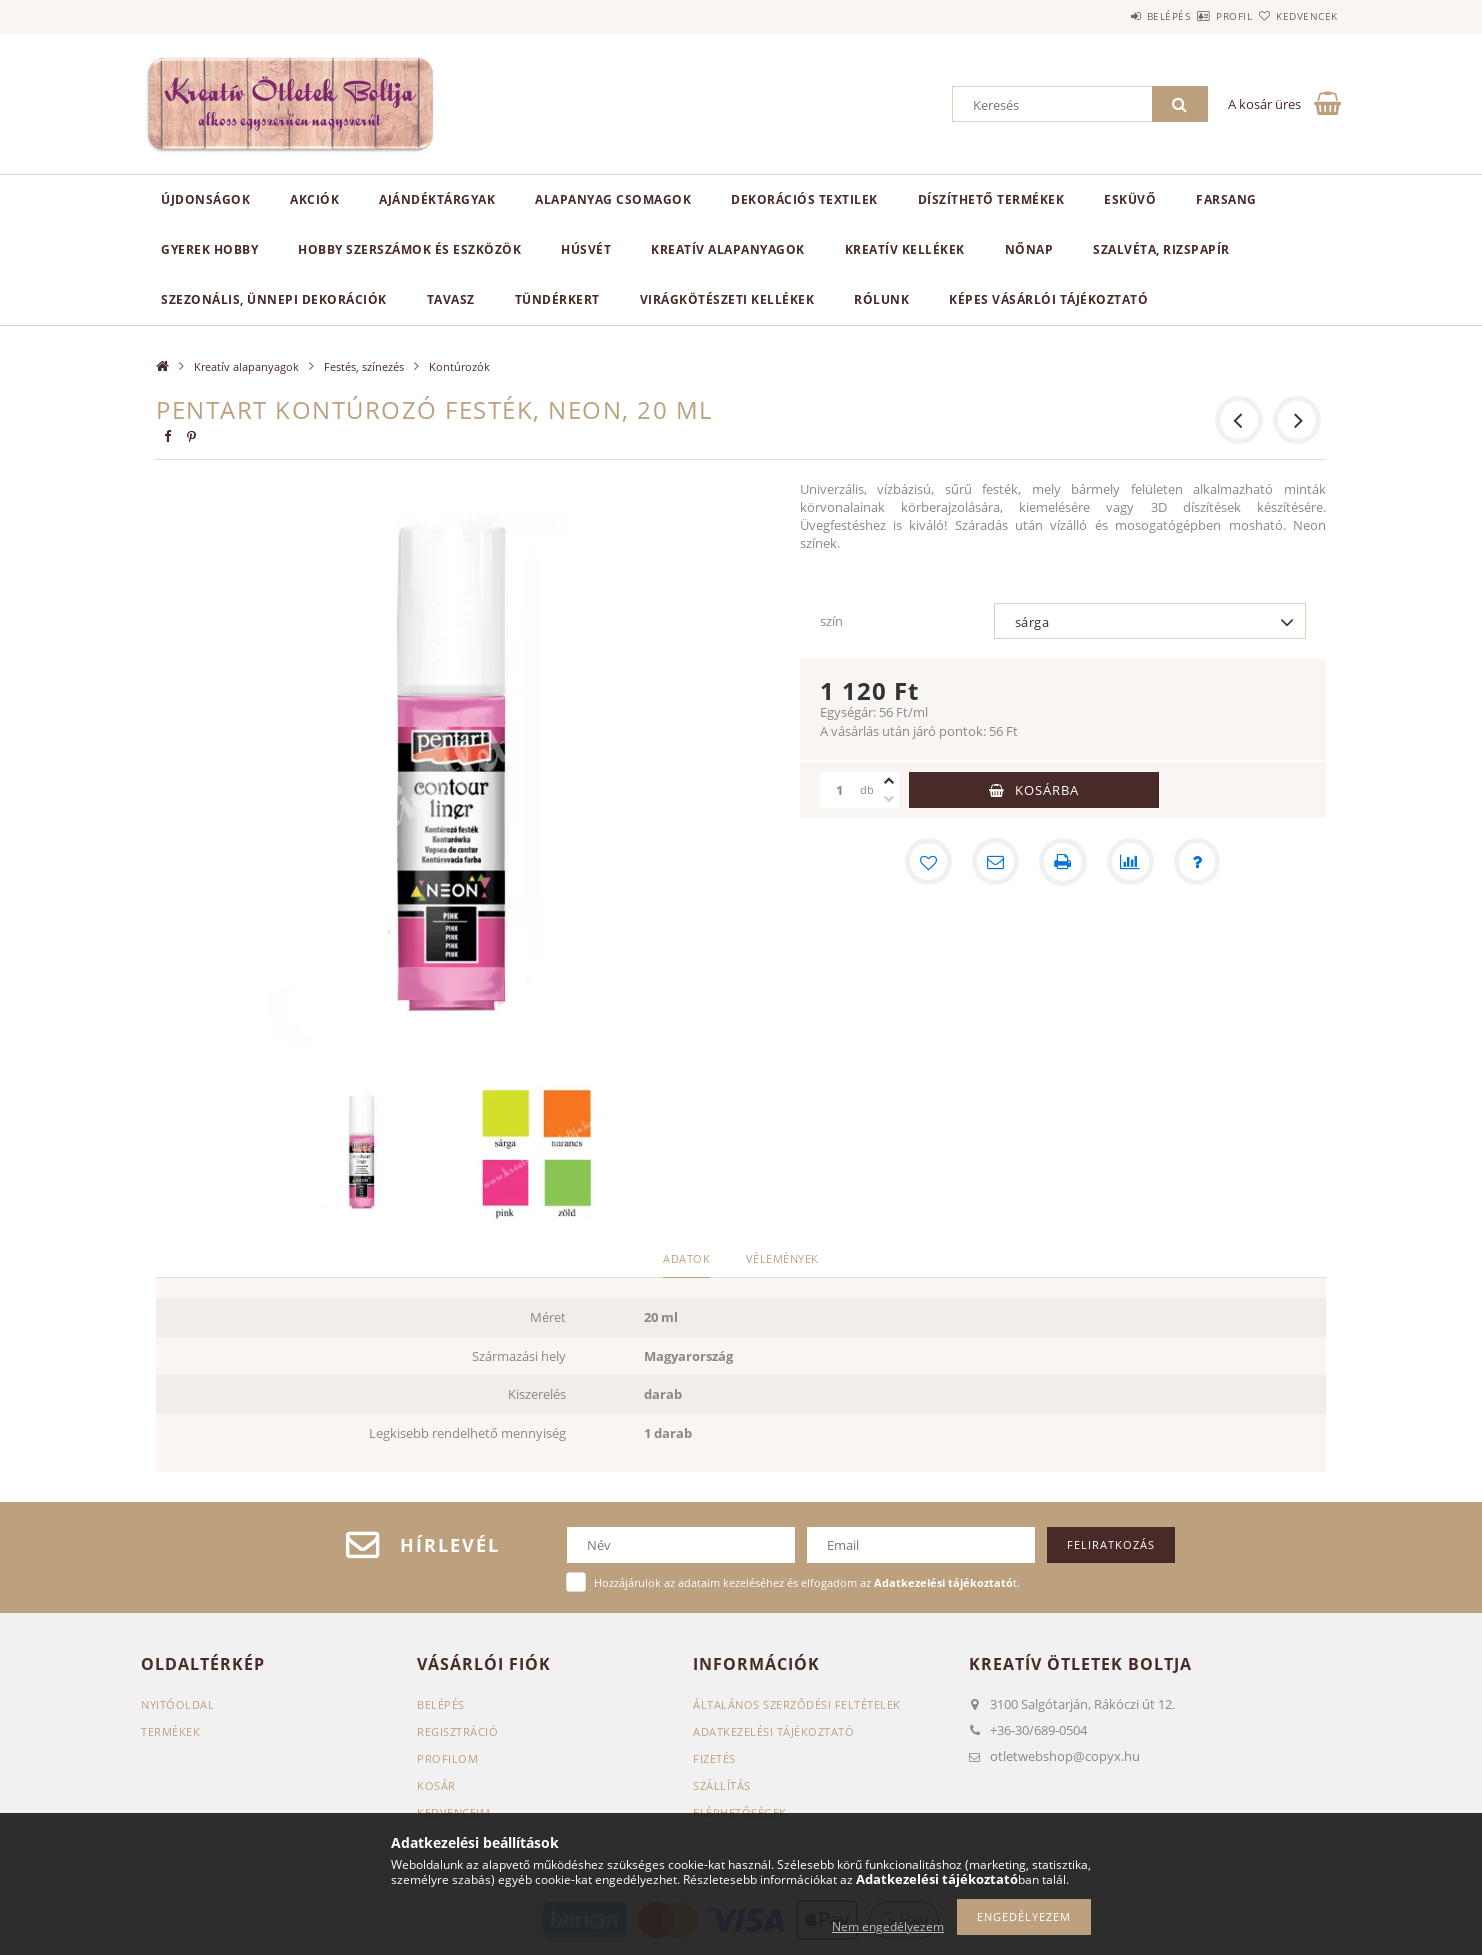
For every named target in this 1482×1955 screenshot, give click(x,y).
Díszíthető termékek (991, 199)
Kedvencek (1296, 16)
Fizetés (714, 1758)
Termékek (170, 1731)
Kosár (436, 1785)
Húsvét (586, 249)
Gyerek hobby (209, 249)
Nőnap (1029, 249)
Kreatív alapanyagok (728, 249)
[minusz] (889, 799)
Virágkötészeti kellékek (727, 299)
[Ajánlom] (995, 862)
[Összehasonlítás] (1131, 862)
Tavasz (451, 299)
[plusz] (889, 781)
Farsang (1226, 199)
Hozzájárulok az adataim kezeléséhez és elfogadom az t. (807, 1582)
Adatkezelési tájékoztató (773, 1731)
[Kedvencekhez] (927, 862)
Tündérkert (557, 299)
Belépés (1110, 16)
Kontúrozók (459, 366)
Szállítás (722, 1785)
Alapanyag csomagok (613, 199)
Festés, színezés (364, 366)
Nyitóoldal (177, 1704)
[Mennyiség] (840, 790)
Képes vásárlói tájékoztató (1048, 299)
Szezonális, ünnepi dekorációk (274, 299)
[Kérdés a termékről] (1199, 862)
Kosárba (1047, 790)
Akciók (314, 199)
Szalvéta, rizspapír (1161, 249)
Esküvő (1130, 199)
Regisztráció (457, 1731)
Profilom (447, 1758)
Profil (1199, 16)
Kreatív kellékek (905, 249)
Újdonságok (205, 199)
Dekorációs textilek (804, 199)
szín (831, 621)
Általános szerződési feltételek (797, 1704)
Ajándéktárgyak (437, 199)
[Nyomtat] (1063, 862)
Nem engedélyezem (888, 1926)
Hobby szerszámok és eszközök (409, 249)
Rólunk (881, 299)
